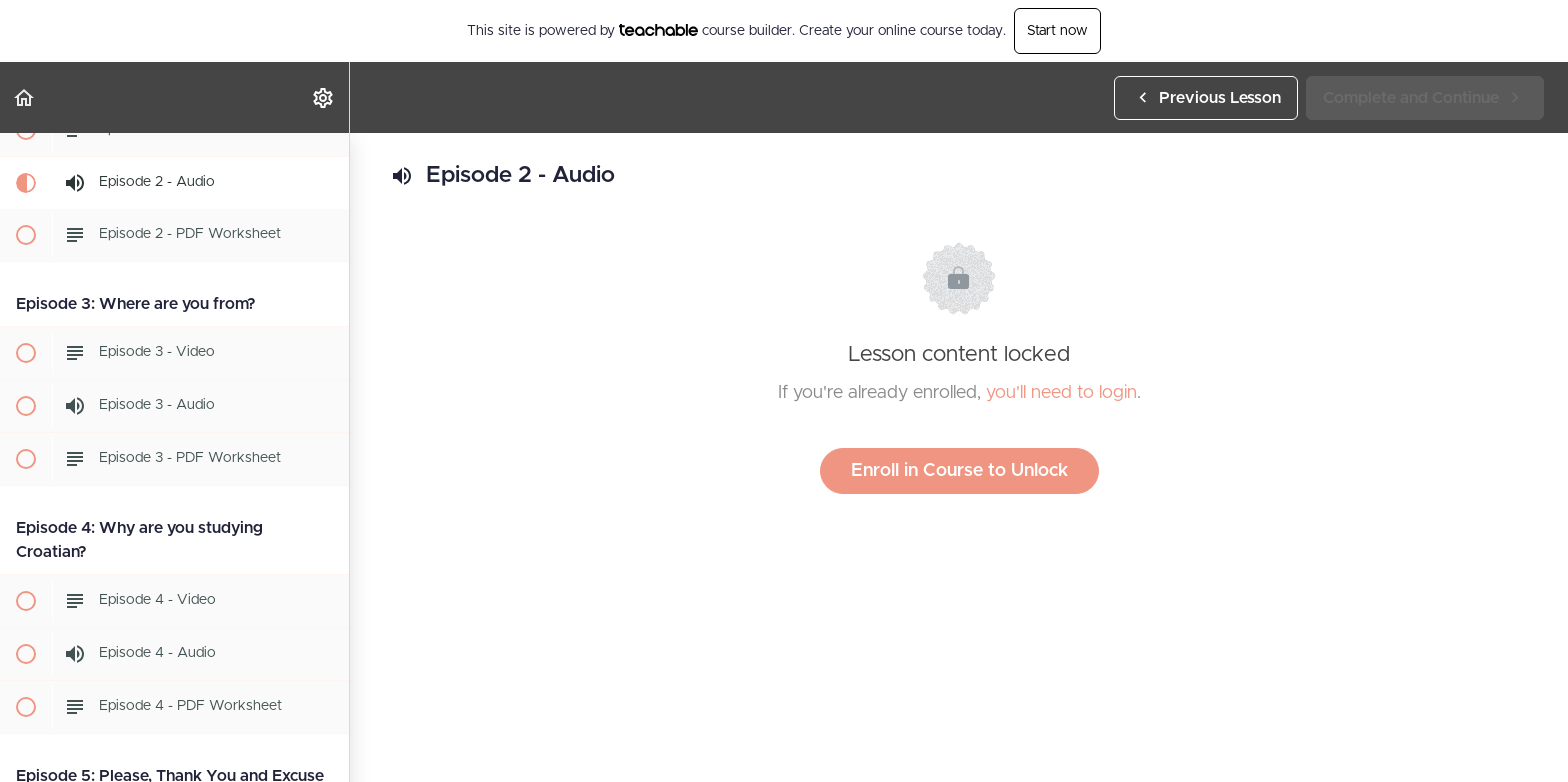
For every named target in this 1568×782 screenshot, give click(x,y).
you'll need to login (1061, 393)
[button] (25, 97)
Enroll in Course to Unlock (959, 471)
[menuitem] (324, 97)
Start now (1057, 31)
